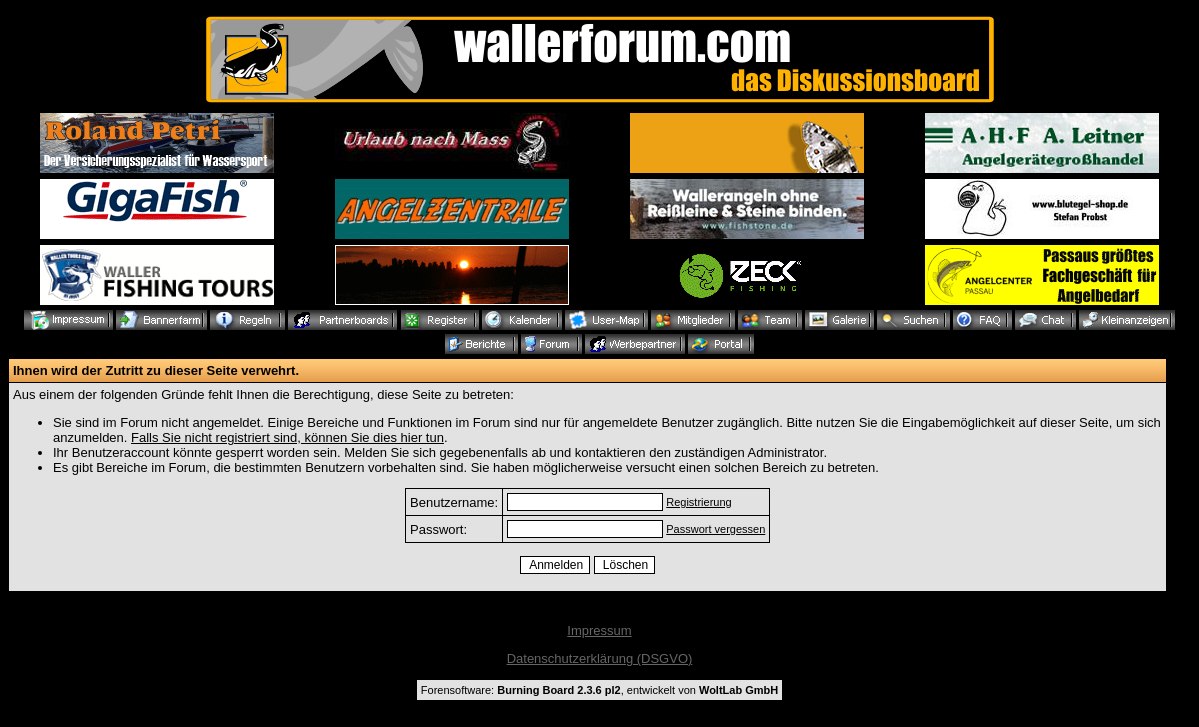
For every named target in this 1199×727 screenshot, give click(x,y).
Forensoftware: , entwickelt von (599, 690)
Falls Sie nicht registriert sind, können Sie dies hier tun (287, 437)
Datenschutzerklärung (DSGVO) (600, 658)
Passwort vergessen (715, 529)
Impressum (599, 630)
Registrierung (698, 502)
